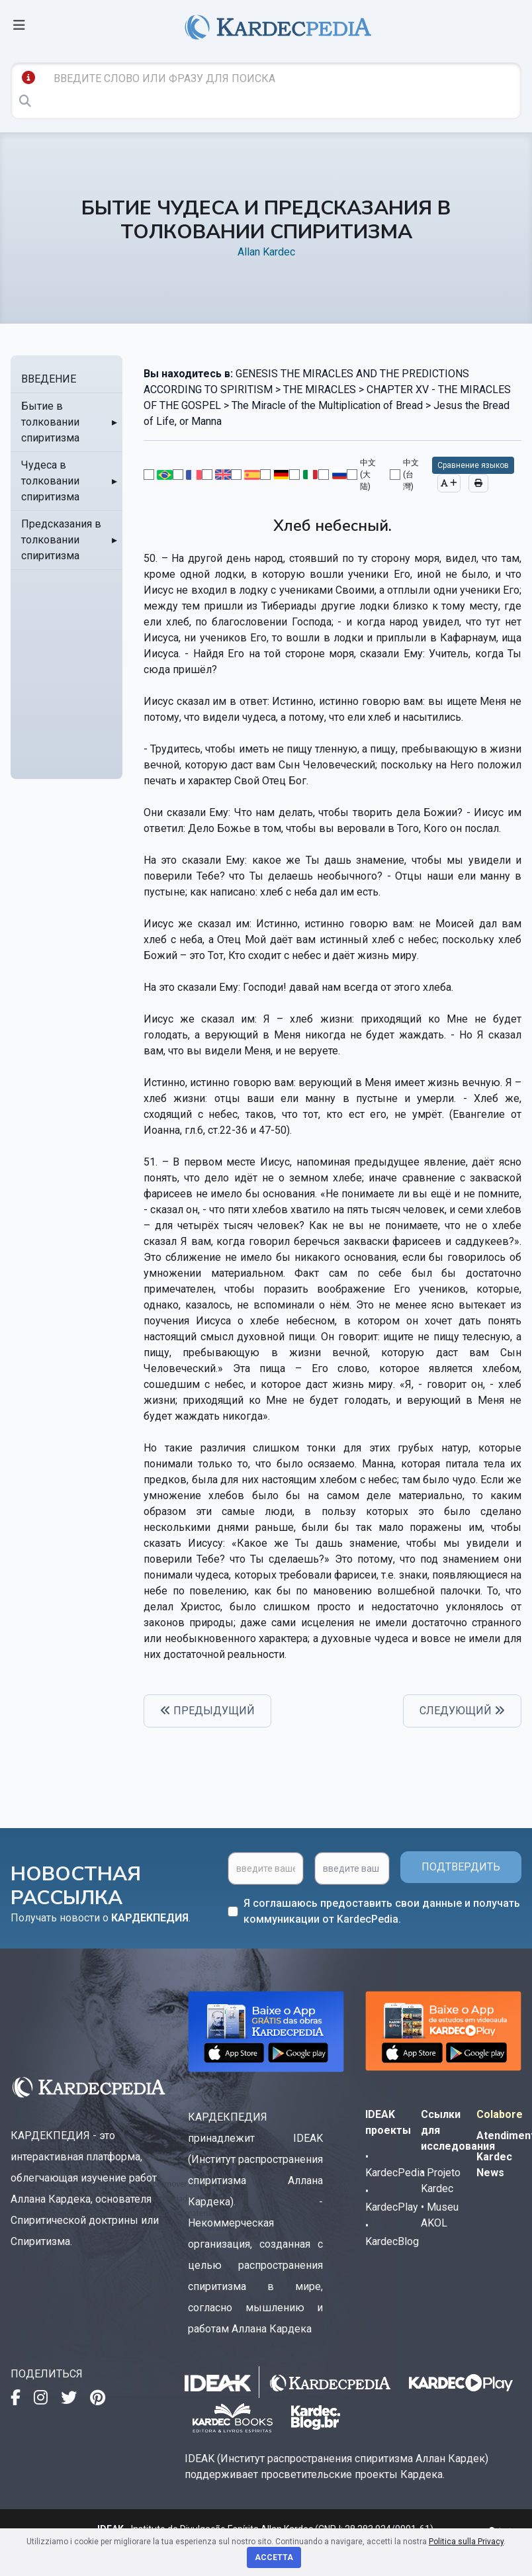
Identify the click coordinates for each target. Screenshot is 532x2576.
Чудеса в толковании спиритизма (50, 481)
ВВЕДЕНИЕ (48, 379)
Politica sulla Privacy (466, 2541)
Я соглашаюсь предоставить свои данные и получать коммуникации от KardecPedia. (382, 1911)
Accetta (274, 2557)
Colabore (499, 2114)
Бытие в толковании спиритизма (50, 422)
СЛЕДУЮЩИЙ (462, 1710)
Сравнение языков (473, 465)
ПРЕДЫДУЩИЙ (207, 1710)
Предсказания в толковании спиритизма (61, 540)
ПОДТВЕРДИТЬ (460, 1867)
